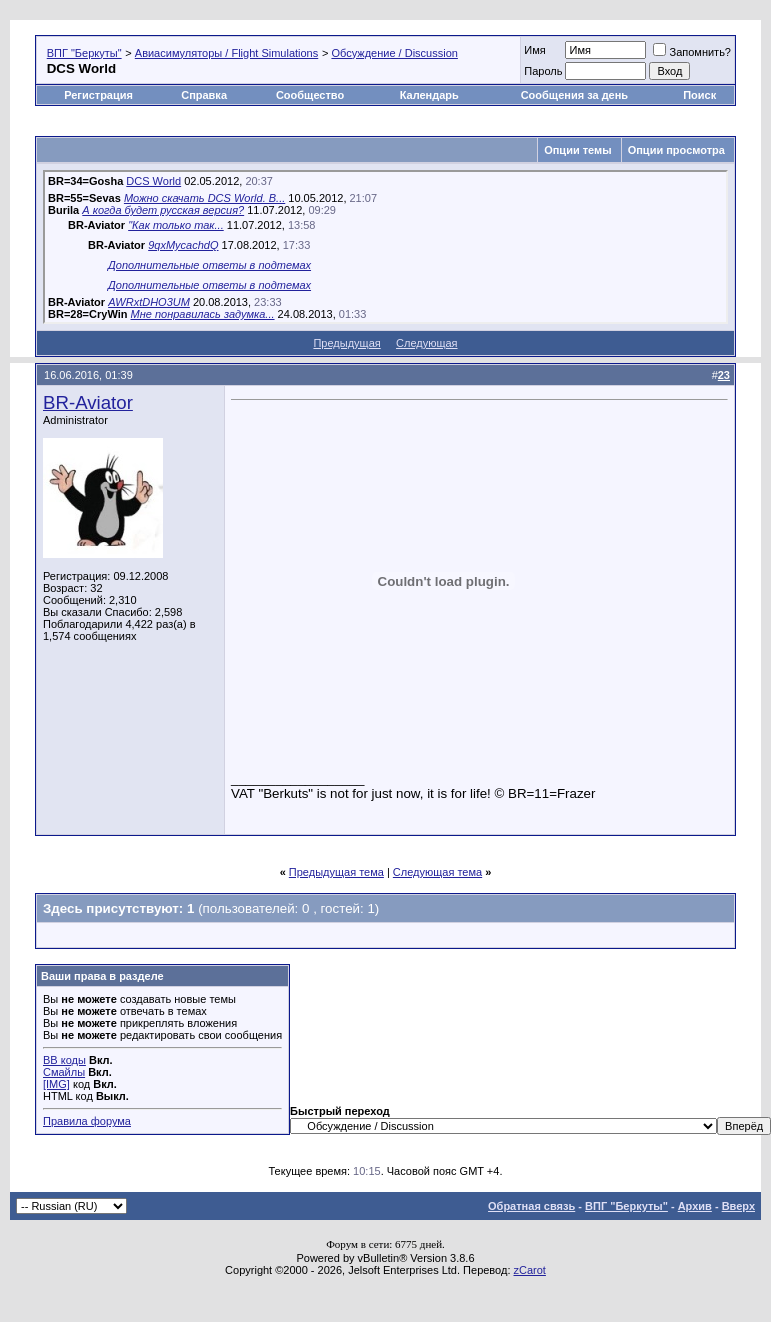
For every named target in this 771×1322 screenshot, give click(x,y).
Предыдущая (346, 343)
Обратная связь (531, 1206)
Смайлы (64, 1072)
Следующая (427, 343)
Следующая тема (437, 872)
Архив (695, 1206)
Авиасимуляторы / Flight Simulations (226, 53)
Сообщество (311, 95)
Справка (204, 95)
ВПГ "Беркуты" (84, 53)
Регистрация (98, 95)
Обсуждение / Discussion (394, 53)
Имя (534, 50)
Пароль (543, 71)
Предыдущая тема (336, 872)
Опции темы (577, 150)
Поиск (699, 95)
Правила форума (87, 1121)
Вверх (738, 1206)
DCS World (153, 181)
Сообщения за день (574, 95)
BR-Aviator (88, 402)
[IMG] (56, 1084)
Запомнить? (692, 52)
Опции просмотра (676, 150)
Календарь (429, 95)
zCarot (530, 1270)
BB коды (64, 1060)
